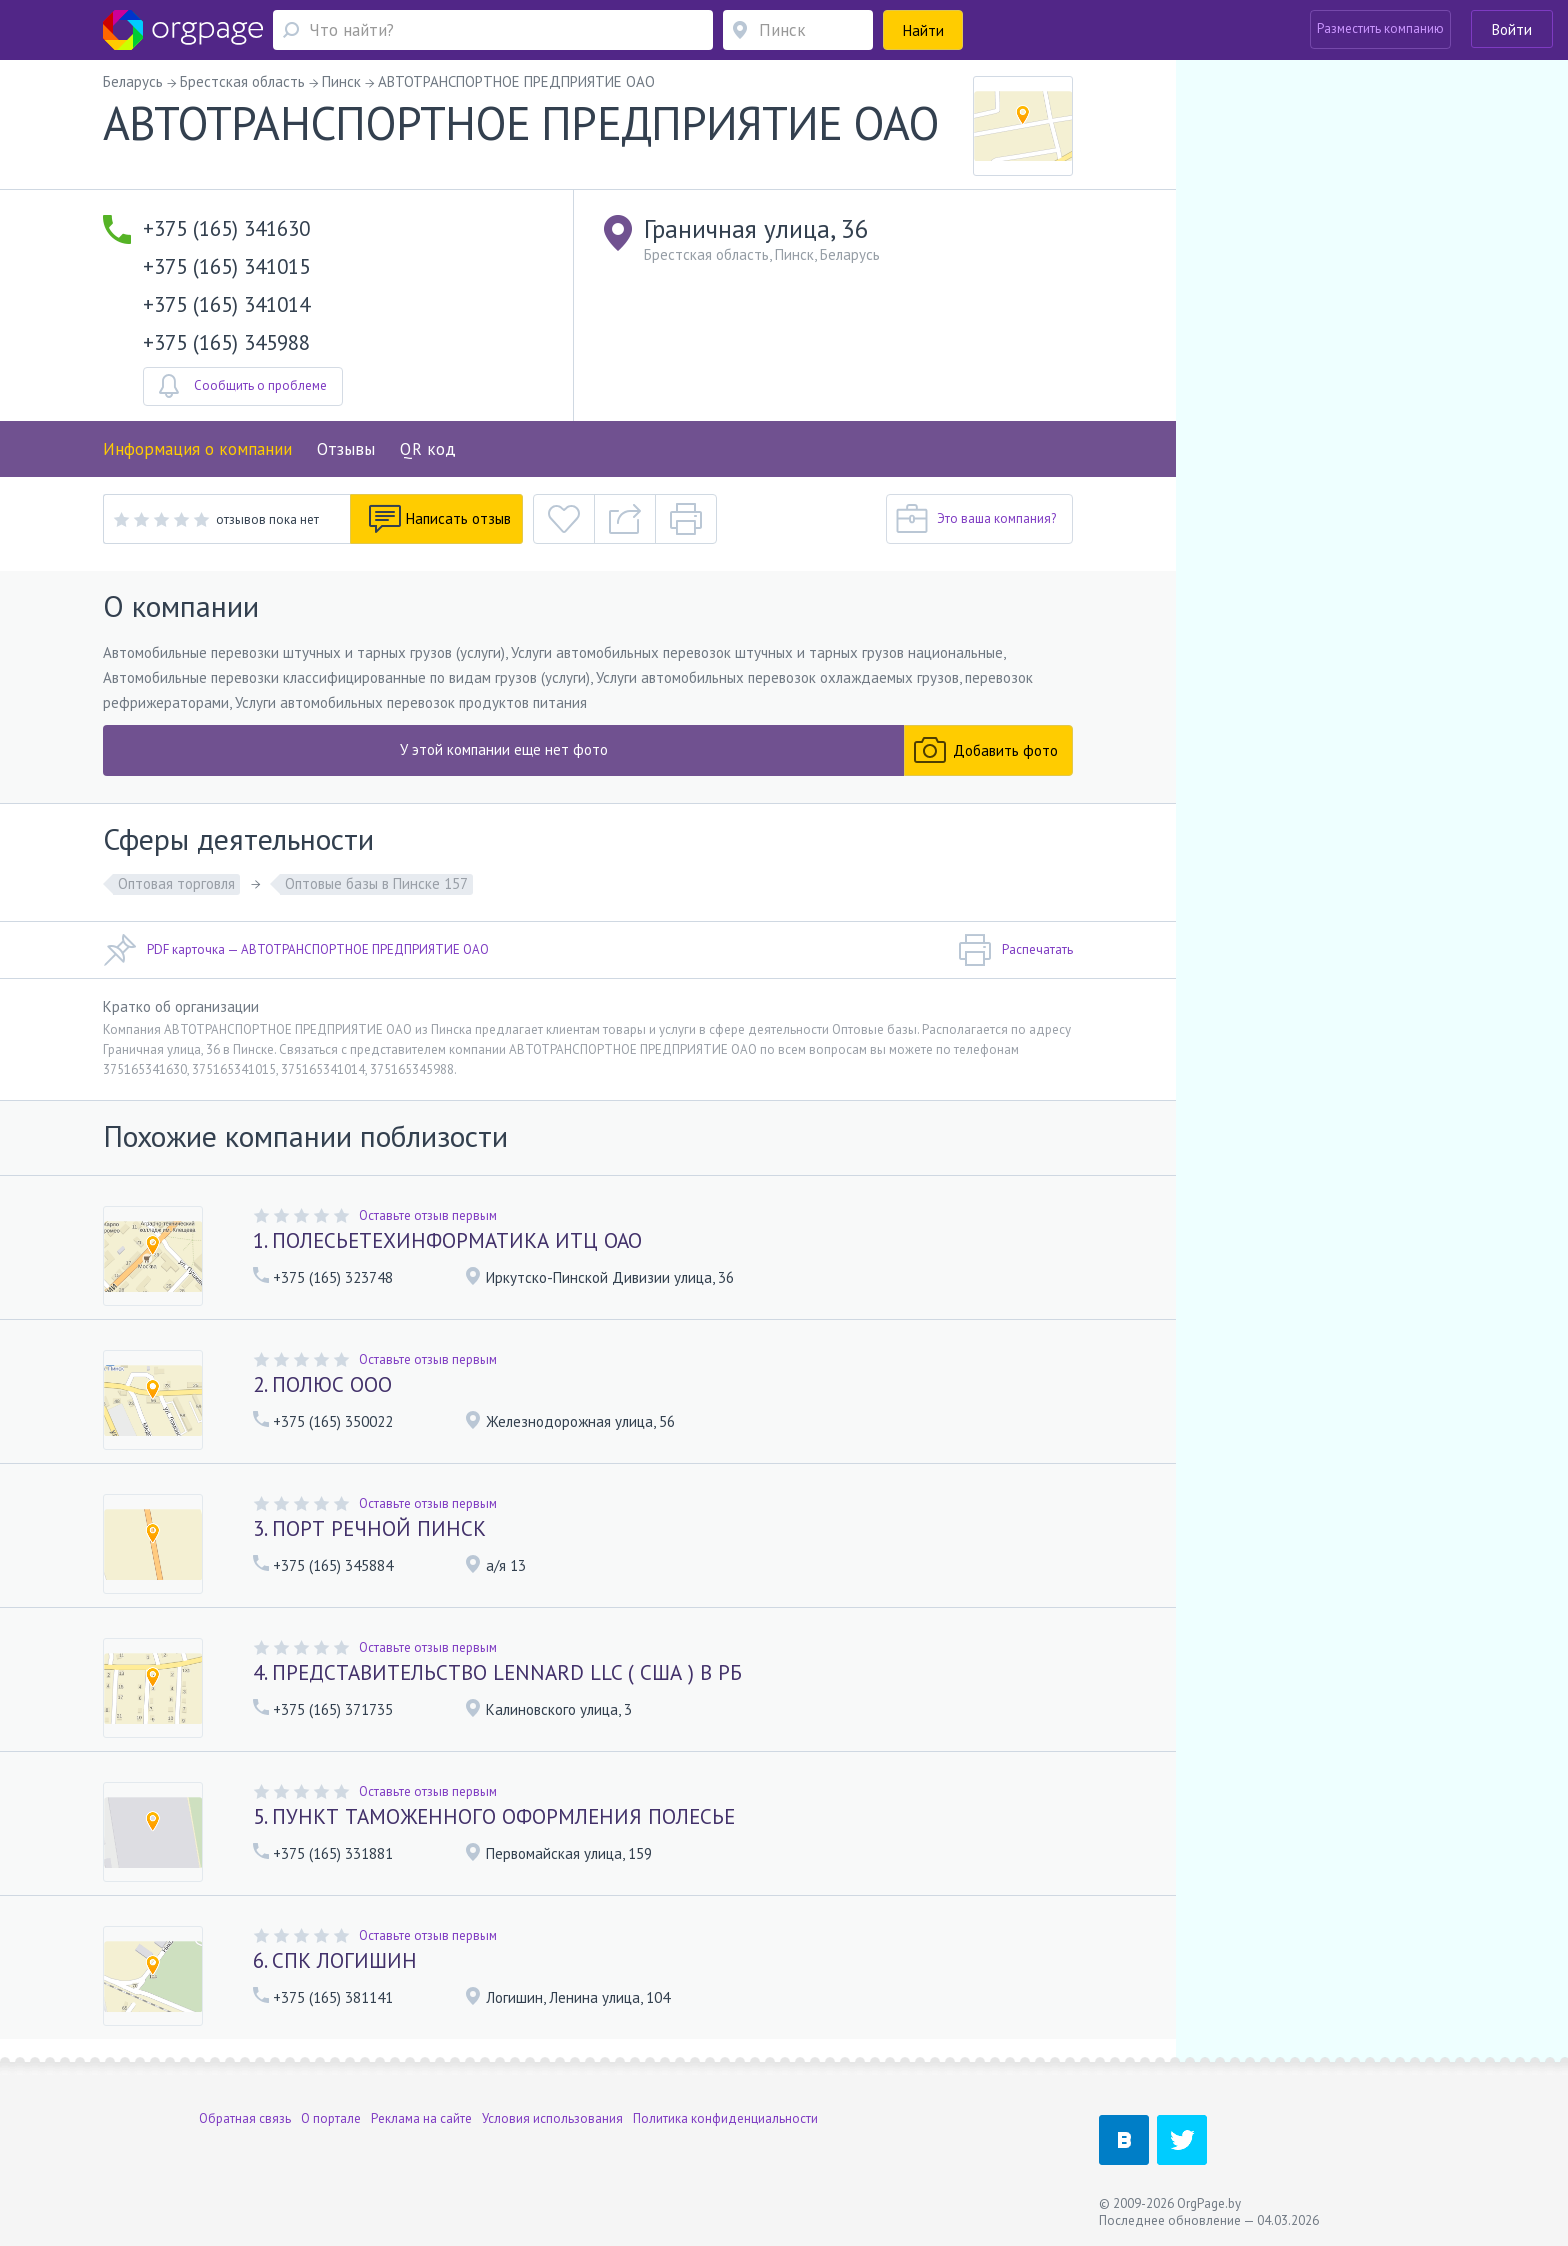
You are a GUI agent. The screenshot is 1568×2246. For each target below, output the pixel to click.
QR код (428, 449)
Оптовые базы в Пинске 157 (376, 883)
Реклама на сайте (421, 2118)
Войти (1512, 29)
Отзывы (346, 449)
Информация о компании (197, 449)
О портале (331, 2118)
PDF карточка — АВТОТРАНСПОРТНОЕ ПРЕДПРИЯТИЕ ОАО (296, 950)
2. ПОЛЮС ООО (322, 1384)
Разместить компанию (1380, 28)
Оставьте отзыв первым (428, 1215)
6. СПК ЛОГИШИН (335, 1960)
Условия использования (552, 2118)
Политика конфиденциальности (725, 2118)
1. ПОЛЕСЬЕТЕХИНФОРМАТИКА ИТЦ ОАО (447, 1240)
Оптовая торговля (176, 883)
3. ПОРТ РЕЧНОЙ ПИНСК (369, 1528)
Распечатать (1015, 950)
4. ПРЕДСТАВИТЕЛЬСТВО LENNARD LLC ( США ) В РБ (497, 1672)
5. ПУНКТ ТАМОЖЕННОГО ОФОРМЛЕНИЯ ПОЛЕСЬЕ (494, 1816)
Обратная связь (245, 2118)
